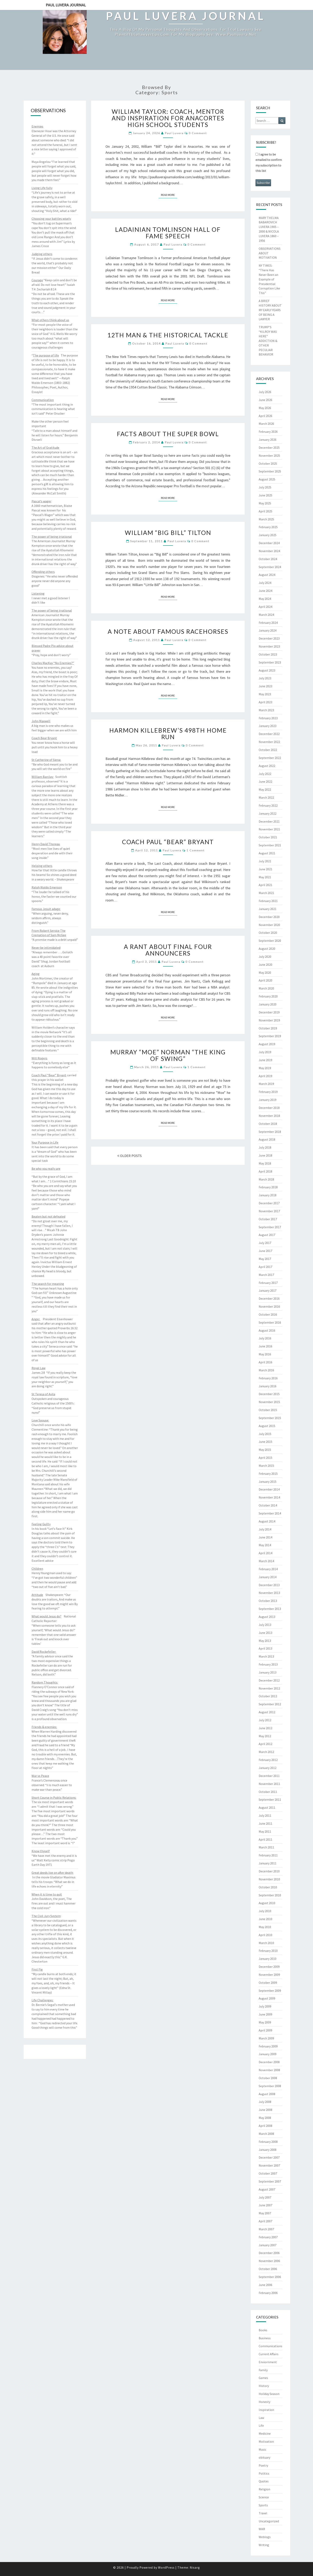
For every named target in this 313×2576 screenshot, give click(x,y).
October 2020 (268, 933)
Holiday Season (269, 2394)
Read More (169, 195)
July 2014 (265, 1529)
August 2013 (267, 1617)
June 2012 (265, 1728)
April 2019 (265, 1076)
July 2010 (265, 1911)
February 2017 (268, 1283)
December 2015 (269, 1394)
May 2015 (265, 1450)
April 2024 (265, 607)
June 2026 (265, 400)
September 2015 (270, 1418)
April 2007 (265, 2221)
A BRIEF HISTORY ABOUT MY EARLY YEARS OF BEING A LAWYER (270, 310)
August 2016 (267, 1330)
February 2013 (268, 1664)
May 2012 (265, 1736)
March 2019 (266, 1084)
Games (263, 2378)
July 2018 (265, 1147)
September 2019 (270, 1036)
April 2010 (265, 1935)
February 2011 (268, 1855)
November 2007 (269, 2165)
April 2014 (265, 1553)
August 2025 (267, 479)
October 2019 (268, 1028)
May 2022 (265, 789)
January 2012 (267, 1768)
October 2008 (268, 2078)
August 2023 (267, 670)
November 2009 (269, 1975)
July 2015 (265, 1434)
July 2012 (265, 1720)
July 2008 (265, 2102)
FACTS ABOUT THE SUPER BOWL (168, 433)
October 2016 (268, 1314)
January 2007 (267, 2245)
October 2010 (268, 1887)
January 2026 (267, 440)
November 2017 (269, 1211)
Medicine (265, 2433)
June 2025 (265, 495)
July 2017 (265, 1243)
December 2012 (269, 1680)
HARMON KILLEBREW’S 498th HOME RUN (168, 733)
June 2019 (265, 1060)
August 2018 (267, 1139)
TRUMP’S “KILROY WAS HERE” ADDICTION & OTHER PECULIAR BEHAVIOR (268, 340)
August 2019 (267, 1044)
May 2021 (265, 877)
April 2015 (265, 1458)
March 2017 (266, 1275)
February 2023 (268, 718)
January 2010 (267, 1959)
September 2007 (270, 2181)
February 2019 (268, 1092)
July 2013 (265, 1625)
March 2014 (266, 1561)
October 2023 (268, 654)
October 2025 (268, 463)
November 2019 (269, 1020)
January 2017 (267, 1290)
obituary (264, 2457)
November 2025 (269, 456)
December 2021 (269, 821)
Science (264, 2497)
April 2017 (265, 1267)
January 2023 (267, 726)
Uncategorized (269, 2521)
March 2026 (266, 424)
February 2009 (268, 2046)
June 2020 (265, 965)
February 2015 (268, 1474)
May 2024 (265, 599)
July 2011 (265, 1815)
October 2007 (268, 2173)
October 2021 (268, 837)
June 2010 (265, 1919)
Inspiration (266, 2410)
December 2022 (269, 734)
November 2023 (269, 646)
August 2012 (267, 1712)
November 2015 (269, 1402)
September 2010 (270, 1895)
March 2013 (266, 1656)
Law (261, 2418)
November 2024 (269, 551)
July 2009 (265, 2006)
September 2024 (270, 567)
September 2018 (270, 1132)
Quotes (264, 2481)
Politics (264, 2473)
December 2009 (269, 1967)
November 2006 (269, 2261)
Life (261, 2425)
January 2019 (267, 1100)
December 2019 (269, 1012)
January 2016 (267, 1386)
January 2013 (267, 1672)
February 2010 (268, 1951)
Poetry (263, 2465)
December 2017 (269, 1203)
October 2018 (268, 1124)
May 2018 (265, 1163)
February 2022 (268, 805)
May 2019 (265, 1068)
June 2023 (265, 686)
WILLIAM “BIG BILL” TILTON (168, 532)
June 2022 (265, 781)
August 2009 (267, 1998)
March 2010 (266, 1943)
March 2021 (266, 893)
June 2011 (265, 1823)
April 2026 (265, 416)
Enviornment (268, 2362)
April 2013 (265, 1648)
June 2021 (265, 869)
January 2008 (267, 2150)
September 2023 (270, 662)
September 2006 (270, 2277)
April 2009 (265, 2030)
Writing (264, 2545)
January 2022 (267, 813)
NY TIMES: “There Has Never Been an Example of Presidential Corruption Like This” (269, 279)
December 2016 (269, 1298)
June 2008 (265, 2110)
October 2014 (268, 1505)
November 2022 (269, 742)
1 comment (196, 850)
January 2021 (267, 909)
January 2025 (267, 535)
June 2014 (265, 1537)
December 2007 (269, 2157)
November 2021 (269, 829)
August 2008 (267, 2094)
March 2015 (266, 1466)
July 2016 (265, 1338)
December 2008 (269, 2062)
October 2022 (268, 750)
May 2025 (265, 503)
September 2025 (270, 471)
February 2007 (268, 2237)
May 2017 (265, 1259)
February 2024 (268, 623)
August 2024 (267, 575)
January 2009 (267, 2054)
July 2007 (265, 2197)
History (264, 2386)
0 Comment (198, 133)
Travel (263, 2513)
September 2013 (270, 1609)
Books (263, 2330)
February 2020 (268, 996)
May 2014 (265, 1545)
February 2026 (268, 432)
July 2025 (265, 487)
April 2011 (265, 1839)
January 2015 (267, 1482)
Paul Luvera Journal (66, 4)
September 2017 (270, 1227)
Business (265, 2338)
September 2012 (270, 1704)
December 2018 (269, 1108)
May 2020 (265, 973)
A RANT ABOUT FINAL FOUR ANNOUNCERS (168, 950)
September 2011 (270, 1800)
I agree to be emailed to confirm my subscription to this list (268, 162)
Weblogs (265, 2537)
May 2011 (265, 1831)
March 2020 (266, 988)
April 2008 (265, 2126)
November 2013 (269, 1593)
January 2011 (267, 1863)
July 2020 (265, 957)
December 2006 (269, 2253)
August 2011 (267, 1807)
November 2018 (269, 1116)
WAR (262, 2529)
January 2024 (267, 630)
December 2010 (269, 1871)
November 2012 (269, 1688)
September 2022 (270, 758)
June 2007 (265, 2205)
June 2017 (265, 1251)
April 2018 (265, 1171)
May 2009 (265, 2022)
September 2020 (270, 941)
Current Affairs (268, 2354)
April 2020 (265, 980)
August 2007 (267, 2189)
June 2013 (265, 1633)
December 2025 (269, 448)
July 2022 (265, 774)
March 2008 (266, 2134)
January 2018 (267, 1195)
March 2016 (266, 1370)
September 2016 (270, 1322)
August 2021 (267, 853)
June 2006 (265, 2285)
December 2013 (269, 1585)
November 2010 (269, 1879)
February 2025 (268, 527)
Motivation (266, 2441)
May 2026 (265, 408)
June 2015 (265, 1442)
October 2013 (268, 1601)
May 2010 (265, 1927)
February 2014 (268, 1569)
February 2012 (268, 1760)
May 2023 (265, 694)
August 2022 (267, 766)
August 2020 (267, 949)
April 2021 (265, 885)
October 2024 (268, 559)
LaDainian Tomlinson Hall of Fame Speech (168, 233)
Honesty (264, 2402)
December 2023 (269, 638)
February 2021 (268, 901)
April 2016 (265, 1362)
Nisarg (195, 2567)
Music (262, 2449)
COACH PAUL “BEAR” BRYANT (168, 841)
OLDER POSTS (129, 1155)
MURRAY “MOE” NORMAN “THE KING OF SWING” (168, 1055)
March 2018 (266, 1179)
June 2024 (265, 591)
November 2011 (269, 1784)
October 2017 (268, 1219)
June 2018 (265, 1155)
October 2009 (268, 1983)
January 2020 (267, 1004)
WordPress (166, 2567)
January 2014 (267, 1577)
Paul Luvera (174, 133)
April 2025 (265, 511)
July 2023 (265, 678)
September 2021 (270, 845)
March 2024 (266, 615)
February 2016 (268, 1378)
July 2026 (265, 392)
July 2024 (265, 583)
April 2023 (265, 702)
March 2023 (266, 710)
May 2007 (265, 2213)
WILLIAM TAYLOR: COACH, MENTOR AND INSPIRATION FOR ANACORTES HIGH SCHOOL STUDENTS (168, 118)
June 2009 (265, 2014)
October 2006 (268, 2269)
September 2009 (270, 1991)
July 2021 (265, 861)
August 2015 (267, 1426)
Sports (263, 2505)
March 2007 (266, 2229)
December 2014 (269, 1489)
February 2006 (268, 2293)
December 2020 (269, 917)
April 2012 (265, 1744)
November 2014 (269, 1497)
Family (263, 2370)
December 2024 (269, 543)
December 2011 (269, 1776)
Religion (264, 2489)
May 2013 (265, 1641)
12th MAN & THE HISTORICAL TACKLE (167, 335)
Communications (270, 2346)
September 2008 (270, 2086)
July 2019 (265, 1052)
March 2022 (266, 797)
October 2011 (268, 1792)
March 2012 (266, 1752)
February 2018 (268, 1187)
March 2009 (266, 2038)
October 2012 (268, 1696)
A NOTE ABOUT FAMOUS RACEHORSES (168, 631)
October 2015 (268, 1410)
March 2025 (266, 519)
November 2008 (269, 2070)
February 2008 (268, 2142)
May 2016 (265, 1354)
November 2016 (269, 1306)
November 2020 (269, 925)
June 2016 (265, 1346)
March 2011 (266, 1847)
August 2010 (267, 1903)
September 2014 (270, 1513)
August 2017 (267, 1235)
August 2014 (267, 1521)
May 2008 (265, 2118)
